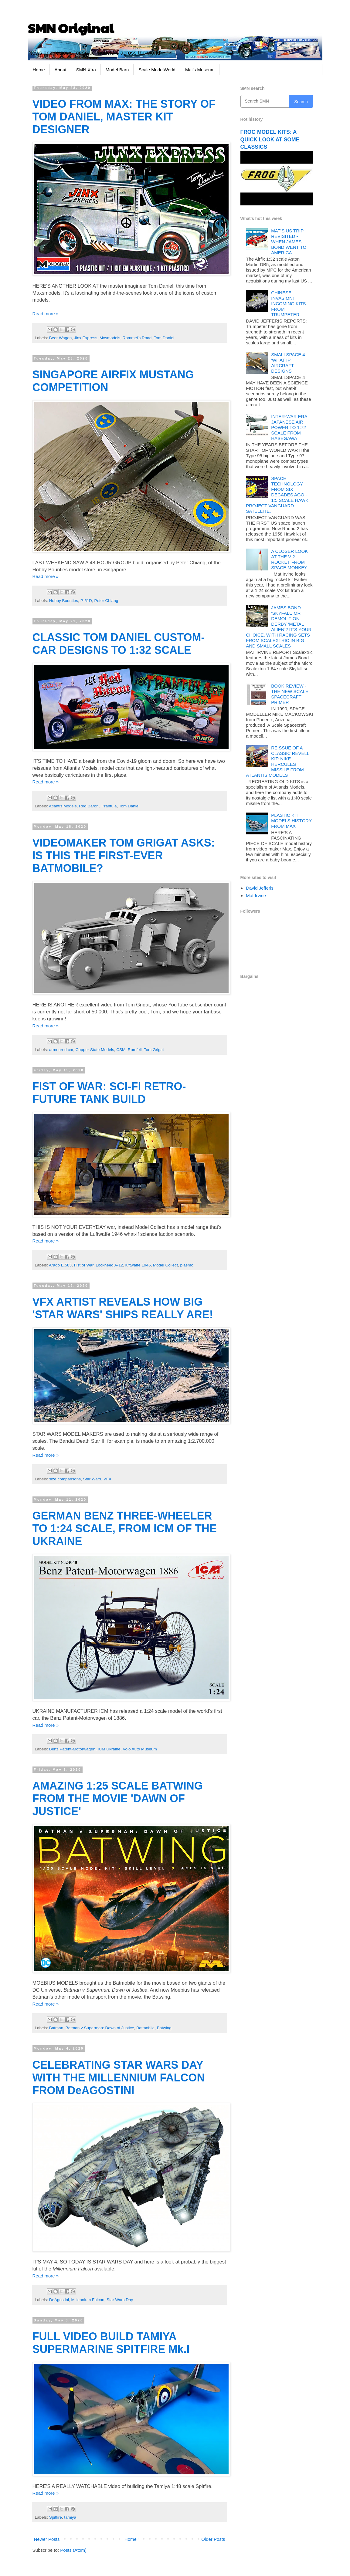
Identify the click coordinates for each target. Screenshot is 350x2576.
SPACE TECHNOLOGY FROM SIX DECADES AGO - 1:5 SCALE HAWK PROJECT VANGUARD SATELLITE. (277, 495)
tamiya (70, 2517)
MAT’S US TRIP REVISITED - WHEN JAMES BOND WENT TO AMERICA (288, 241)
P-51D (86, 600)
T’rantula (109, 806)
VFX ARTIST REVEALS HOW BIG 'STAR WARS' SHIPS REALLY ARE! (122, 1308)
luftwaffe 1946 (138, 1265)
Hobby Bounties (63, 600)
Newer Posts (47, 2539)
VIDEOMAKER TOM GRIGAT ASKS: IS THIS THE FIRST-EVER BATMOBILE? (123, 855)
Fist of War (83, 1265)
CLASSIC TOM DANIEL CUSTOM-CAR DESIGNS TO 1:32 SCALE (118, 643)
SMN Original (71, 28)
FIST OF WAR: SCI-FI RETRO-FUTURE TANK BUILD (109, 1092)
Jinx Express (85, 338)
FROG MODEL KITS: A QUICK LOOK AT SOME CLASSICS (270, 139)
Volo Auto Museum (140, 1749)
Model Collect (165, 1265)
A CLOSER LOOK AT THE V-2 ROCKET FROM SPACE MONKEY (289, 559)
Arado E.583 (60, 1265)
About (60, 69)
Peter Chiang (106, 600)
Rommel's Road (137, 338)
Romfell (135, 1049)
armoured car (61, 1049)
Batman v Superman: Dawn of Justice (100, 2028)
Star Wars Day (120, 2299)
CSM (120, 1049)
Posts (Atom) (73, 2550)
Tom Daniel (164, 338)
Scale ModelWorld (156, 69)
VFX (107, 1479)
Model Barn (117, 69)
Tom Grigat (154, 1049)
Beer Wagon (60, 338)
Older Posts (213, 2539)
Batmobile (145, 2028)
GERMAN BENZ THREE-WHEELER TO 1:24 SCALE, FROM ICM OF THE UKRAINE (124, 1528)
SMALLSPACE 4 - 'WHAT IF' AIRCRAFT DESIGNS (289, 363)
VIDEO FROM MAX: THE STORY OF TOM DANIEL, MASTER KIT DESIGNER (124, 117)
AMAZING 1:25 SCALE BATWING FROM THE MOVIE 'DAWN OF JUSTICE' (117, 1798)
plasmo (186, 1265)
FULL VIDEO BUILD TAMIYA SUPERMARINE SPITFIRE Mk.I (111, 2342)
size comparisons (65, 1479)
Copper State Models (95, 1049)
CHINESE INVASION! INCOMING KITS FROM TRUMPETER (288, 303)
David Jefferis (260, 888)
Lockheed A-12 (109, 1265)
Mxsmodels (110, 338)
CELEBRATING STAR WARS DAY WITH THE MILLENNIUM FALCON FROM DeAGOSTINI (118, 2078)
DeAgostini (59, 2299)
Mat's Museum (200, 69)
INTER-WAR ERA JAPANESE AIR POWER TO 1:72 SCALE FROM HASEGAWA (289, 427)
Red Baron (89, 806)
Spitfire (55, 2517)
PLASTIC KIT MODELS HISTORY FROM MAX (291, 821)
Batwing (164, 2028)
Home (39, 69)
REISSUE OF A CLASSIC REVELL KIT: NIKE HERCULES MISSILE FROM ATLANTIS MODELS (277, 761)
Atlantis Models (63, 806)
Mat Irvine (256, 895)
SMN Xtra (86, 69)
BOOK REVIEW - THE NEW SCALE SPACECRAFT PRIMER (289, 694)
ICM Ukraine (109, 1749)
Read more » (45, 313)
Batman (56, 2028)
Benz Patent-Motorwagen (72, 1749)
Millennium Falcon (87, 2299)
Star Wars (92, 1479)
